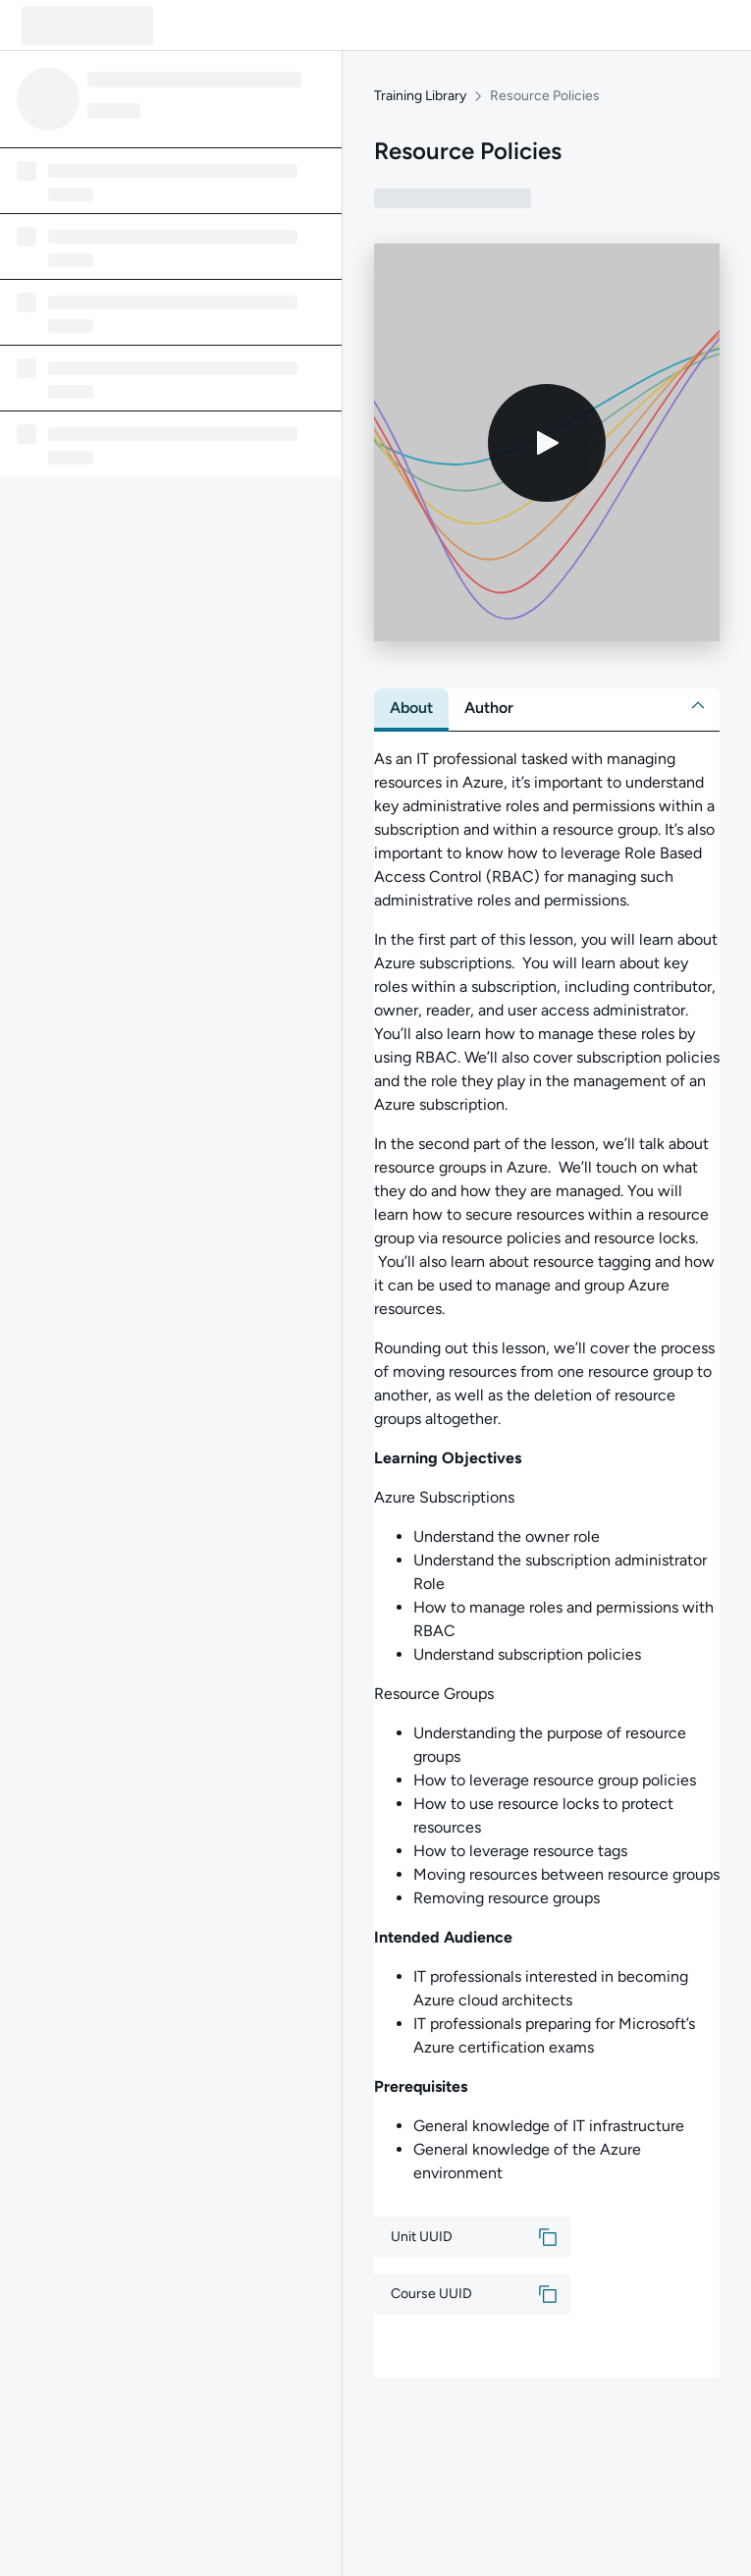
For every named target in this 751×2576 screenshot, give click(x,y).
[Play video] (547, 443)
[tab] (411, 708)
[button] (698, 705)
